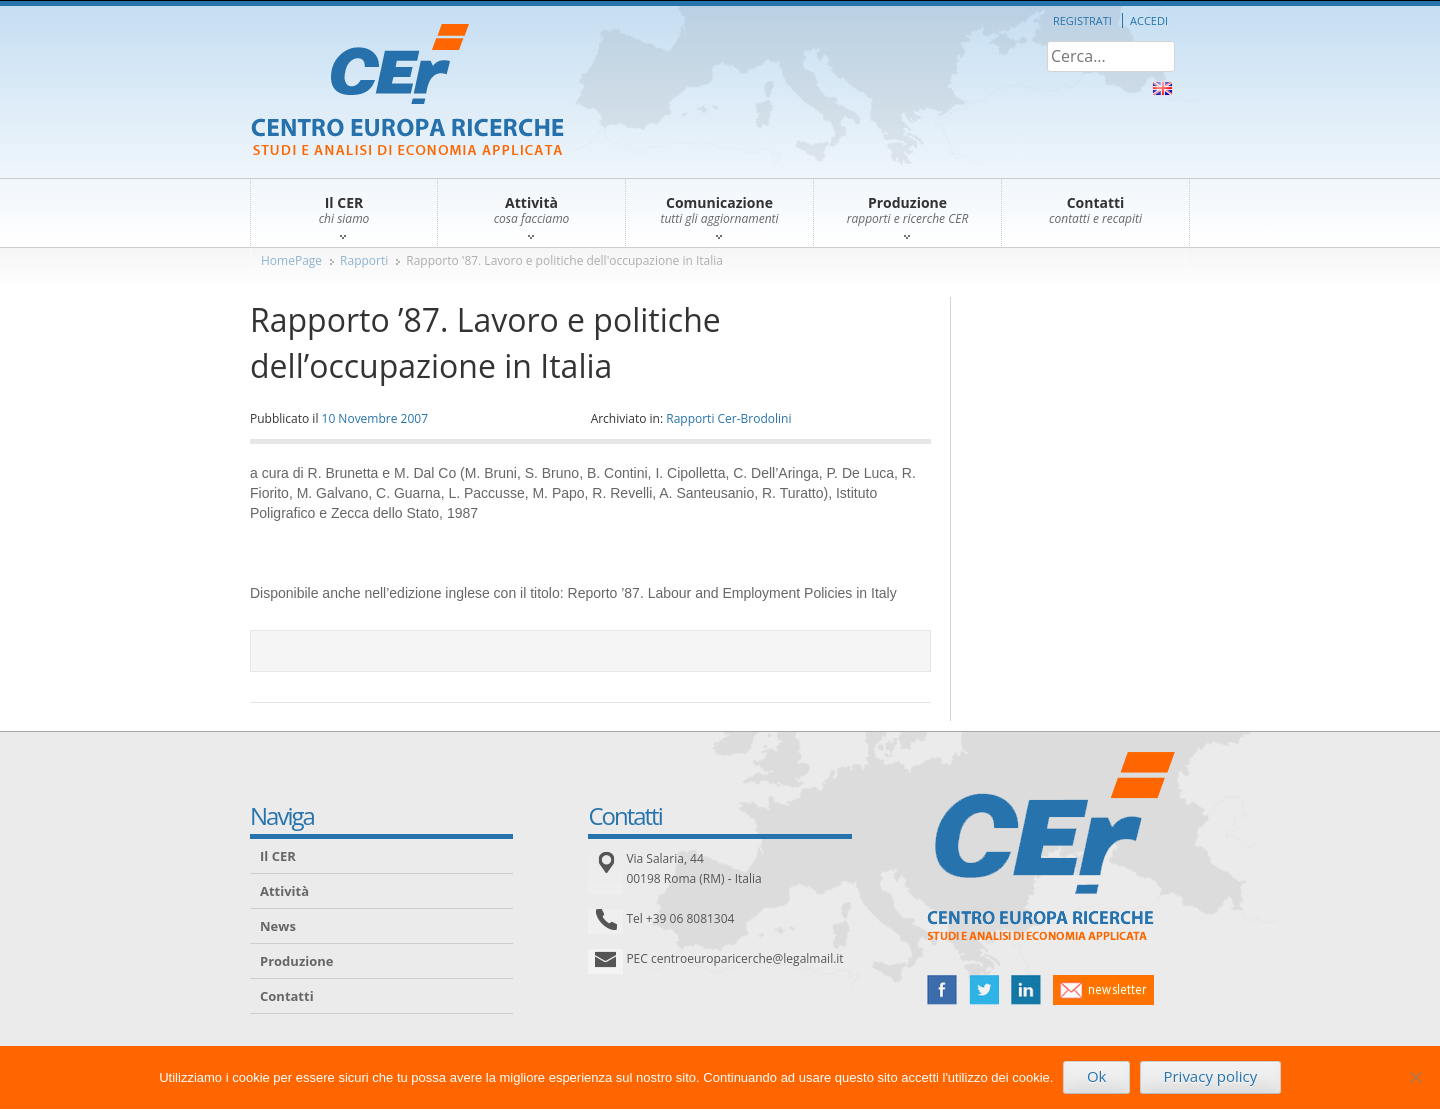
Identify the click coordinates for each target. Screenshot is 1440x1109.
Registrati (1082, 20)
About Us (1162, 88)
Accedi (1149, 20)
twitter (984, 990)
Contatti (287, 996)
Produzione (296, 961)
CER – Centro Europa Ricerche (407, 91)
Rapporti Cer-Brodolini (728, 418)
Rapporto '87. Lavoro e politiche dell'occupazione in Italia (564, 260)
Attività (284, 891)
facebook (942, 990)
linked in (1026, 990)
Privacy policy (1210, 1076)
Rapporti (364, 260)
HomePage (291, 260)
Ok (1097, 1076)
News (278, 926)
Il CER (278, 856)
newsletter (1103, 990)
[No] (1415, 1077)
